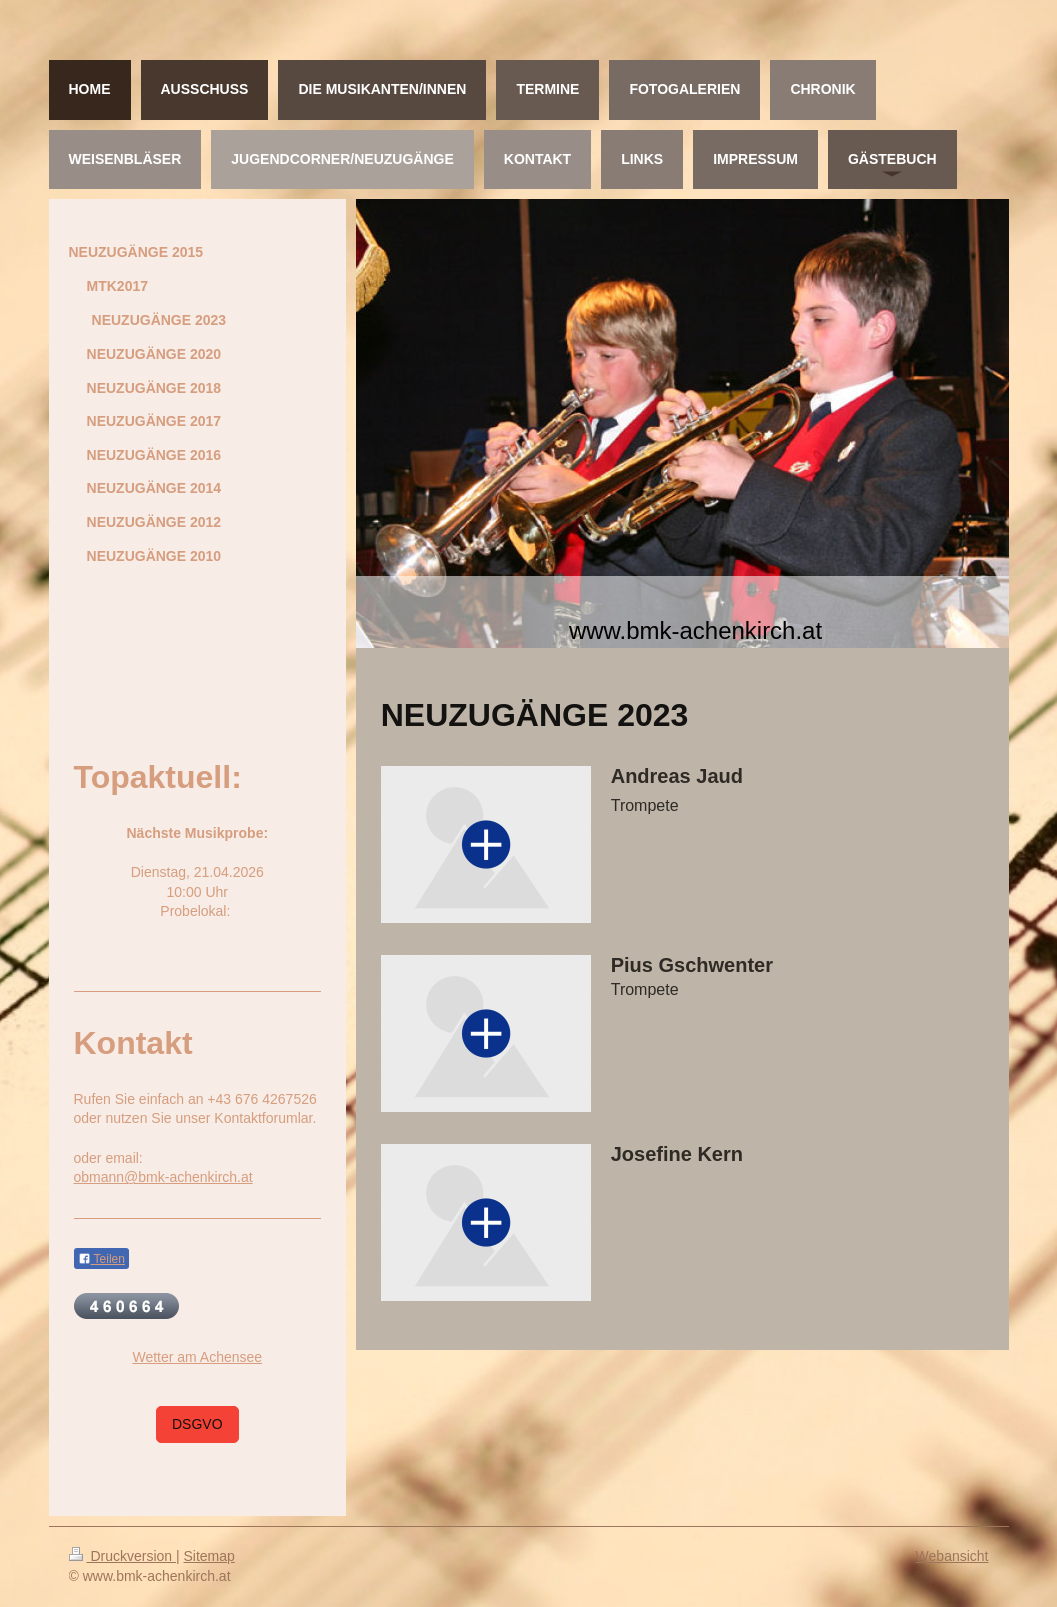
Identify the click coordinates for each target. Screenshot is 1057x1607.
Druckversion (122, 1556)
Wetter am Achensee (197, 1357)
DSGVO (197, 1424)
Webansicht (952, 1556)
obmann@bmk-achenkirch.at (163, 1177)
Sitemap (209, 1556)
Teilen (101, 1259)
